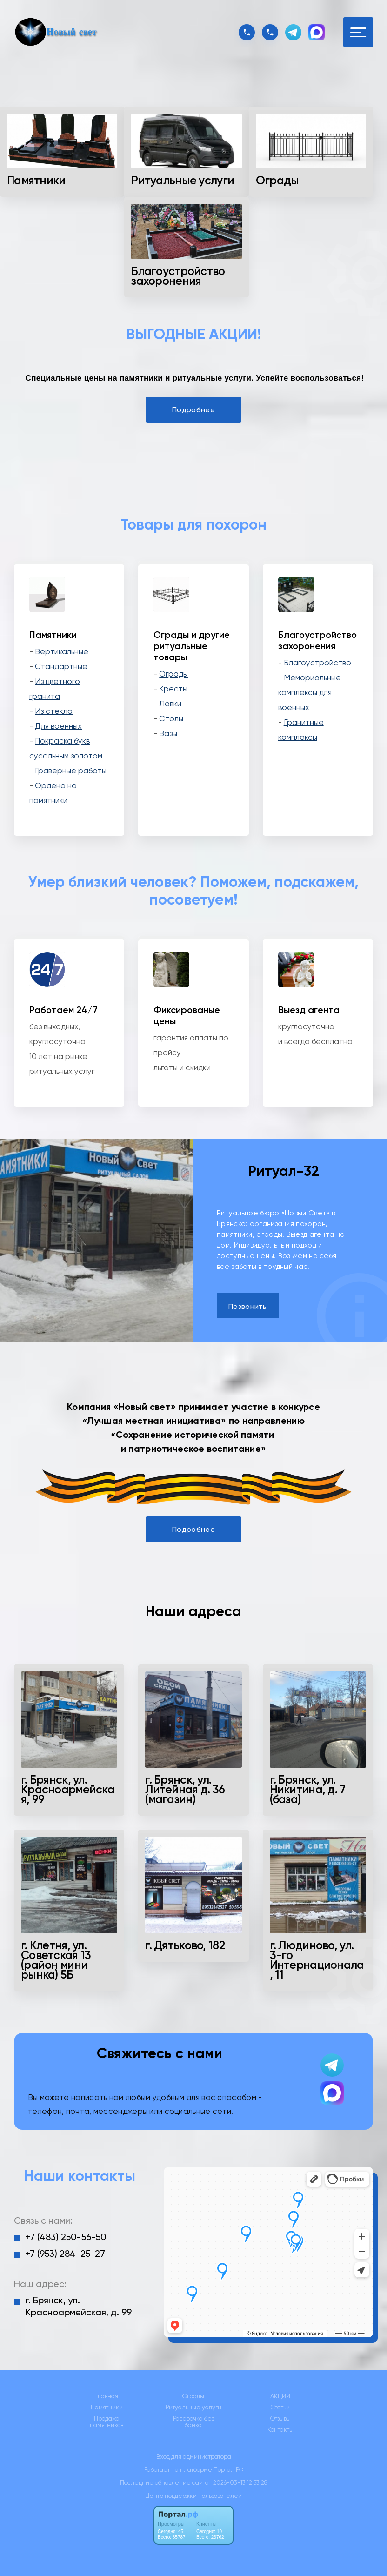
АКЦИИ (280, 2396)
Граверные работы (71, 770)
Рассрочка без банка (193, 2421)
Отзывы (280, 2418)
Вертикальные (61, 651)
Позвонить (247, 1306)
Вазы (168, 733)
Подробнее (193, 409)
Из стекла (54, 711)
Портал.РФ (228, 2469)
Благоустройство (317, 662)
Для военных (58, 726)
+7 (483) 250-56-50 (66, 2236)
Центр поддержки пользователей (193, 2495)
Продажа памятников (106, 2421)
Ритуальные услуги (193, 2407)
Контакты (280, 2430)
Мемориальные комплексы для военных (309, 692)
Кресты (173, 688)
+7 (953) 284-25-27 (65, 2253)
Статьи (280, 2407)
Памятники (107, 2407)
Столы (171, 718)
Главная (106, 2396)
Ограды (173, 673)
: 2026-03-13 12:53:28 (238, 2482)
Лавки (170, 703)
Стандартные (61, 666)
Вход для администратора (193, 2456)
